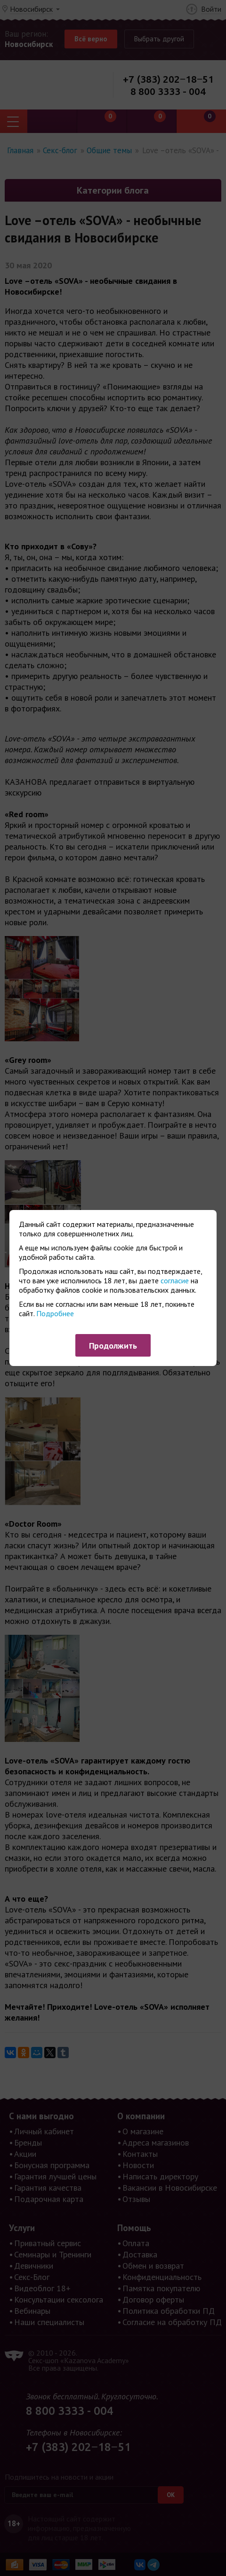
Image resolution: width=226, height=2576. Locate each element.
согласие (175, 1280)
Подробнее (55, 1313)
